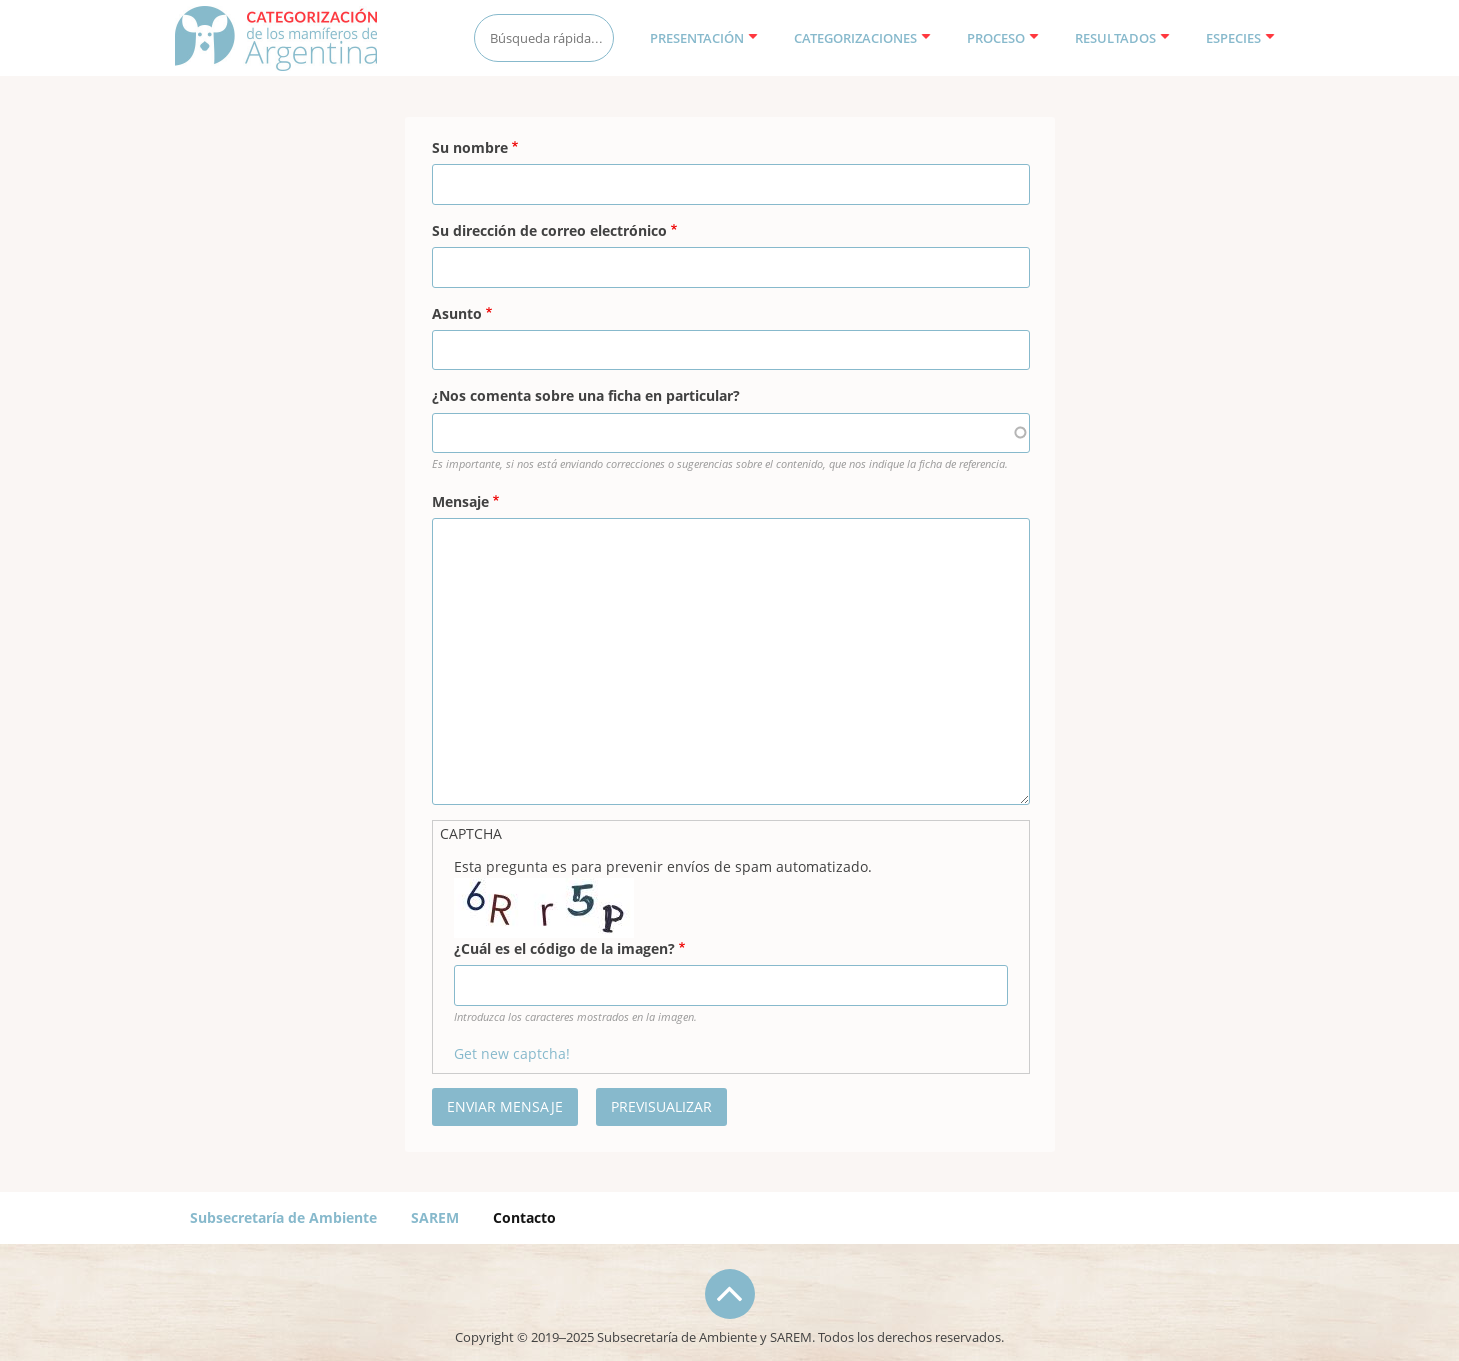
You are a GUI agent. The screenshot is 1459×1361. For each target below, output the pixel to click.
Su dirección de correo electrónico (549, 230)
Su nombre (470, 147)
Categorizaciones (862, 38)
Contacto (524, 1217)
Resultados (1122, 38)
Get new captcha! (512, 1053)
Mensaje (460, 501)
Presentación (704, 38)
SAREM (435, 1217)
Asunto (457, 313)
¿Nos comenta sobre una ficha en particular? (586, 395)
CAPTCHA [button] (471, 833)
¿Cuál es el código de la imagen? (564, 948)
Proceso (1003, 38)
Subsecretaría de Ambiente (283, 1217)
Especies (1240, 38)
